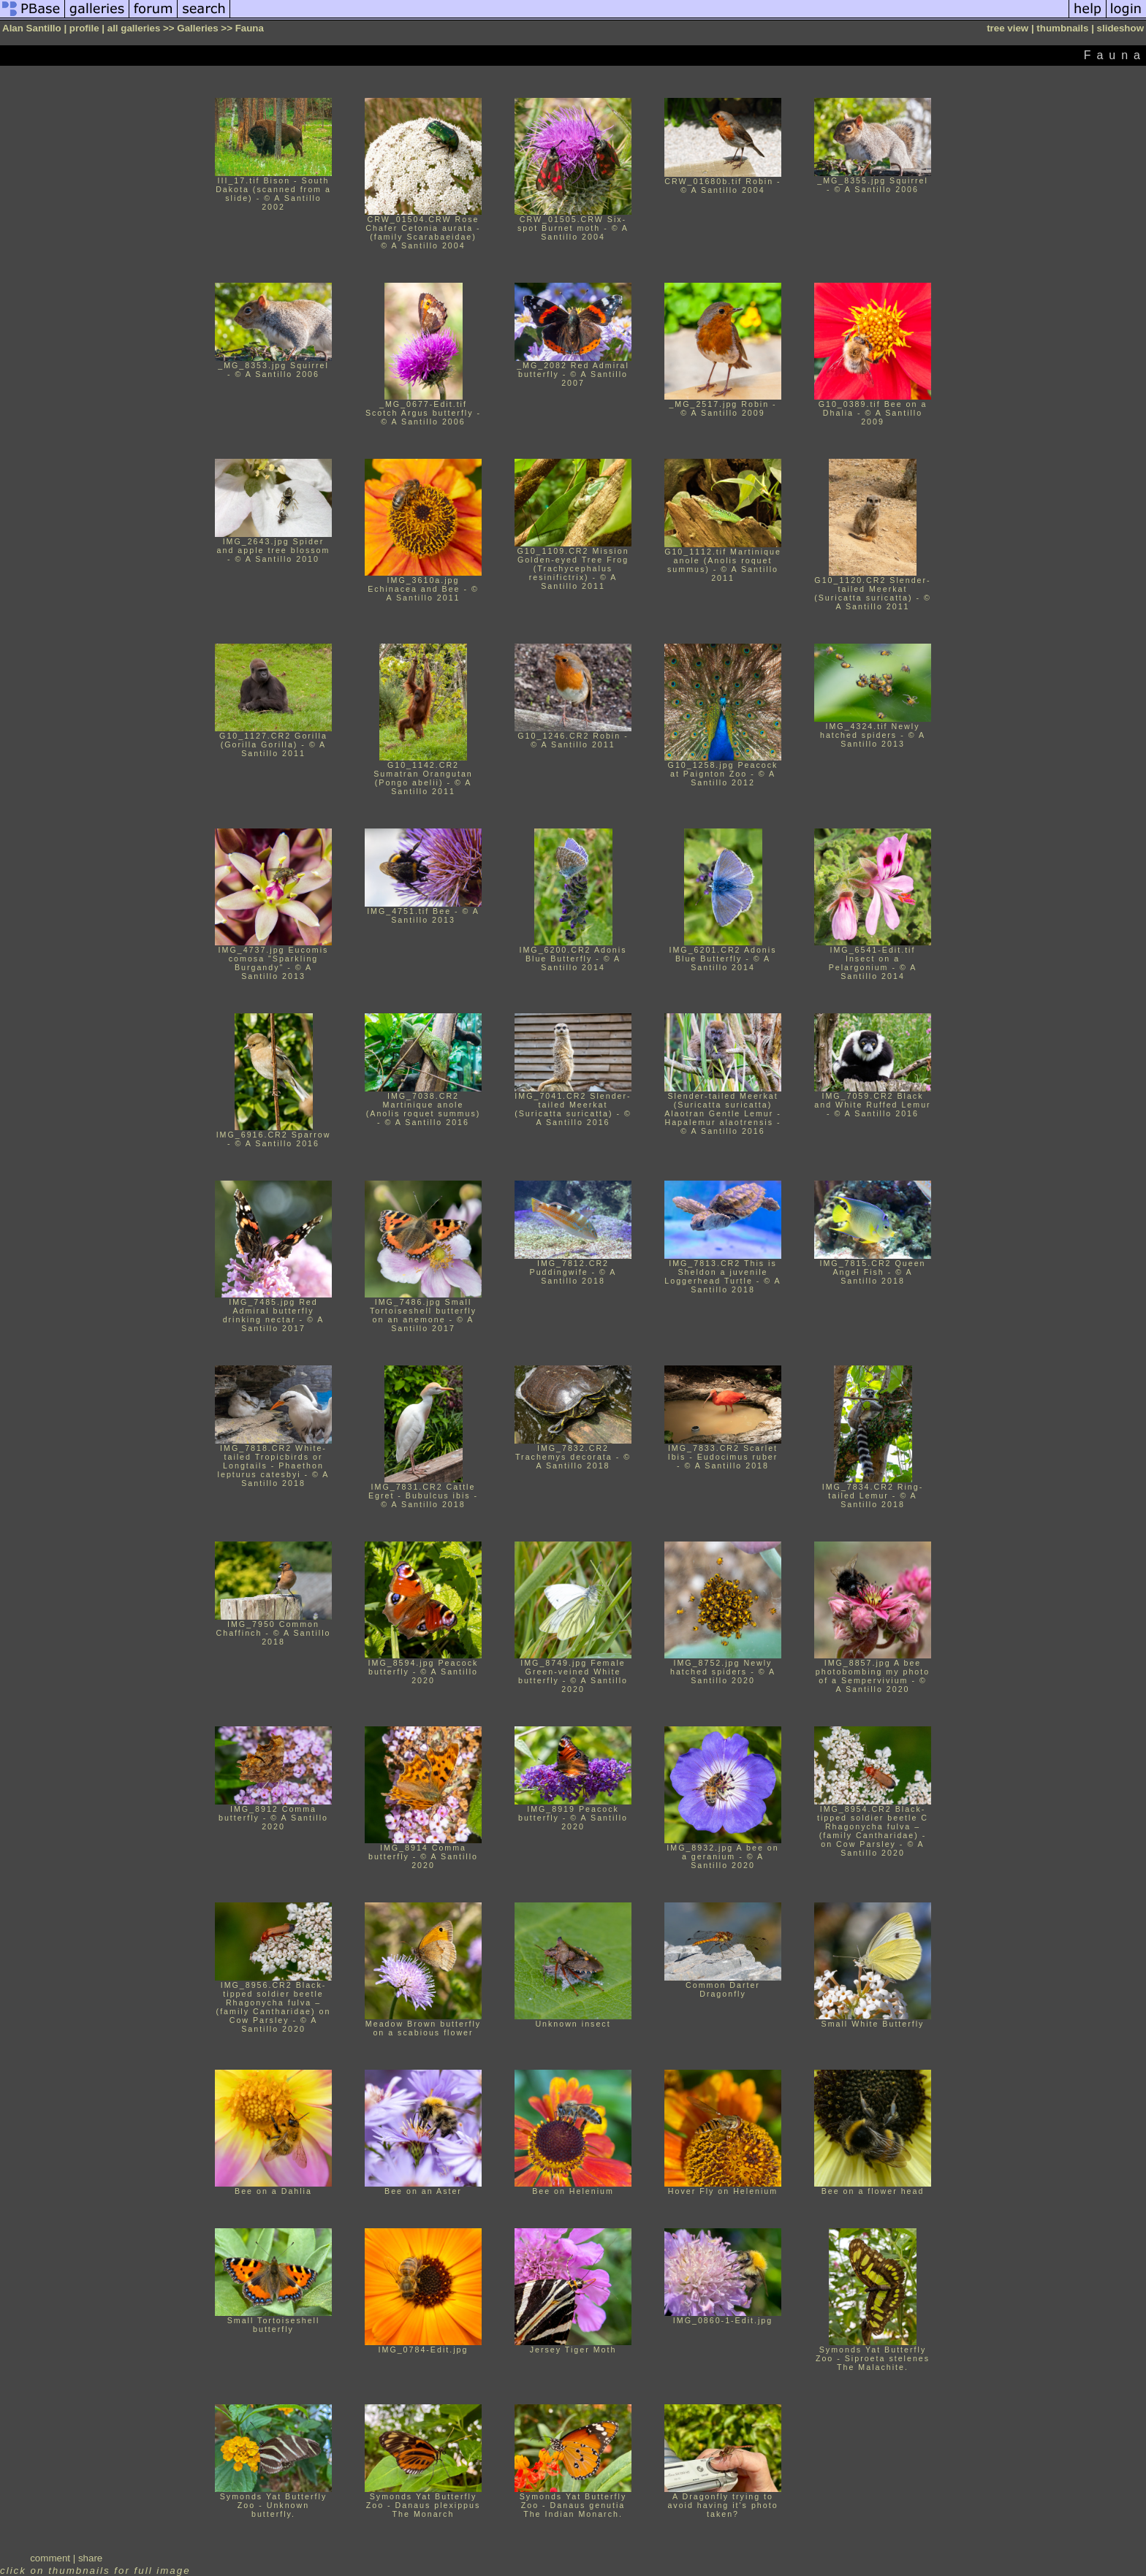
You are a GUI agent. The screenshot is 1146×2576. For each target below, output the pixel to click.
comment (50, 2558)
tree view (1007, 28)
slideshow (1120, 28)
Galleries (197, 28)
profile (84, 28)
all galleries (134, 28)
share (90, 2558)
